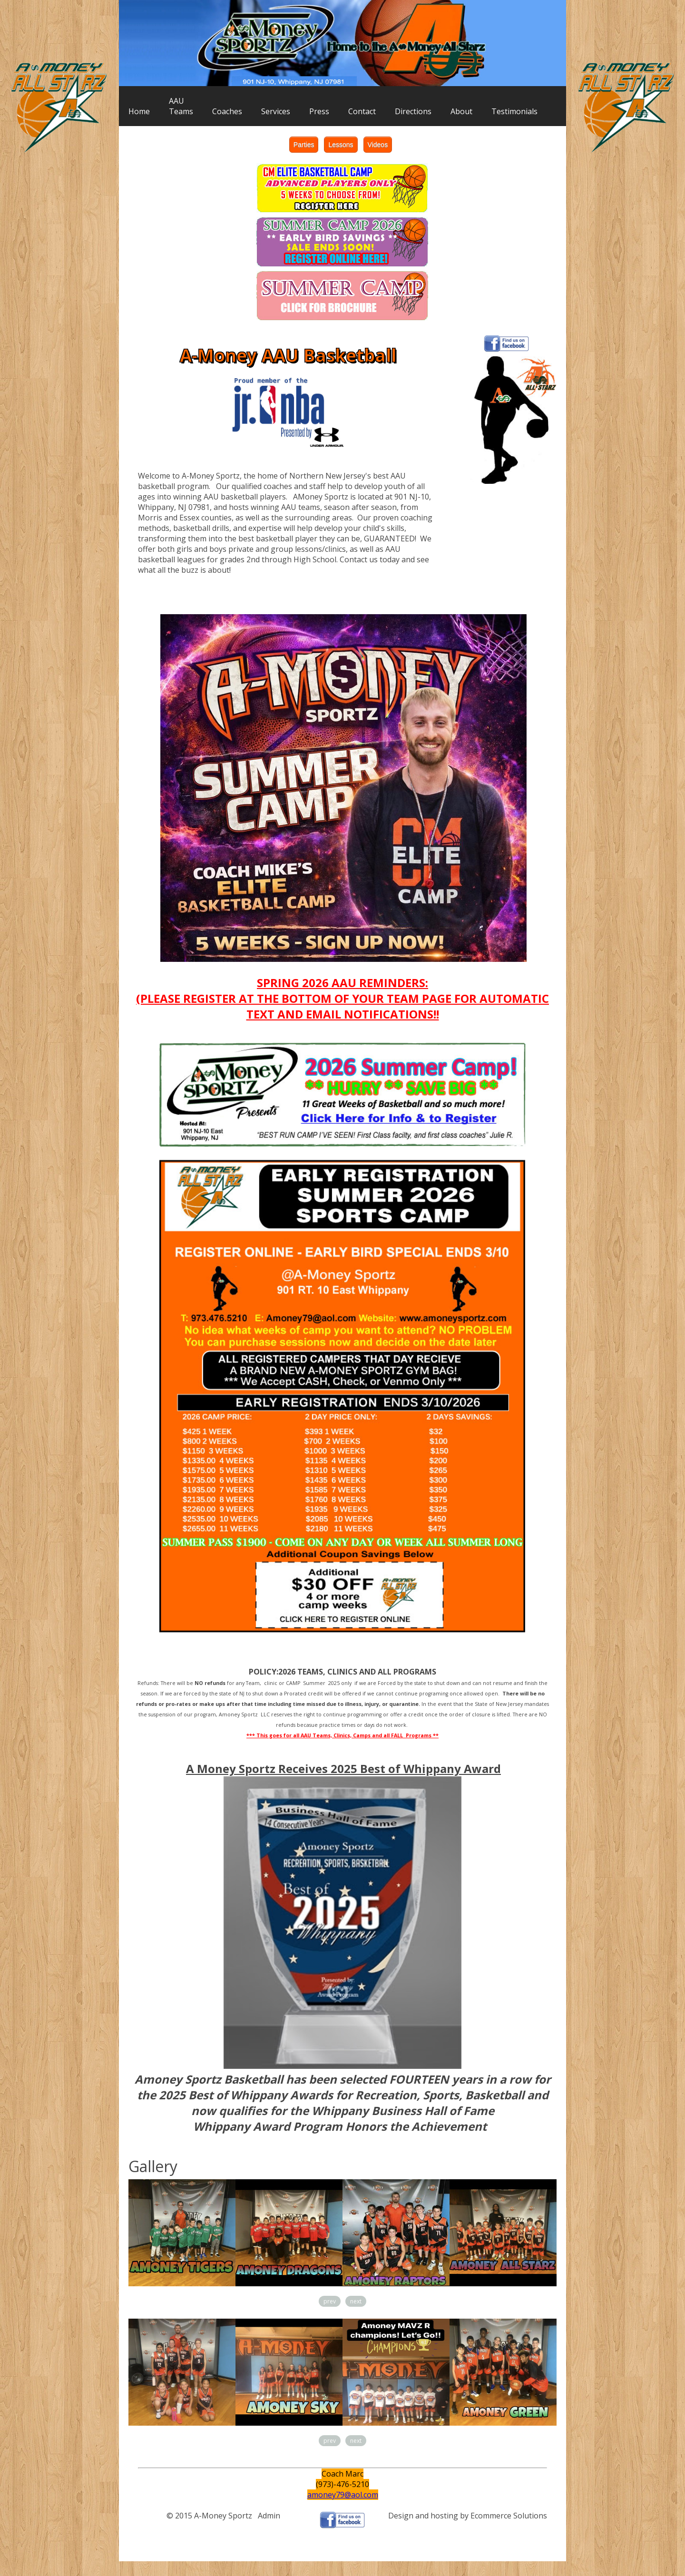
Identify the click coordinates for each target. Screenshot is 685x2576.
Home (139, 111)
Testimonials (514, 111)
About (461, 111)
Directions (413, 111)
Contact (362, 111)
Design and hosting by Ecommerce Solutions (467, 2515)
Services (275, 111)
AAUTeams (181, 106)
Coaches (227, 111)
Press (319, 111)
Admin (269, 2515)
